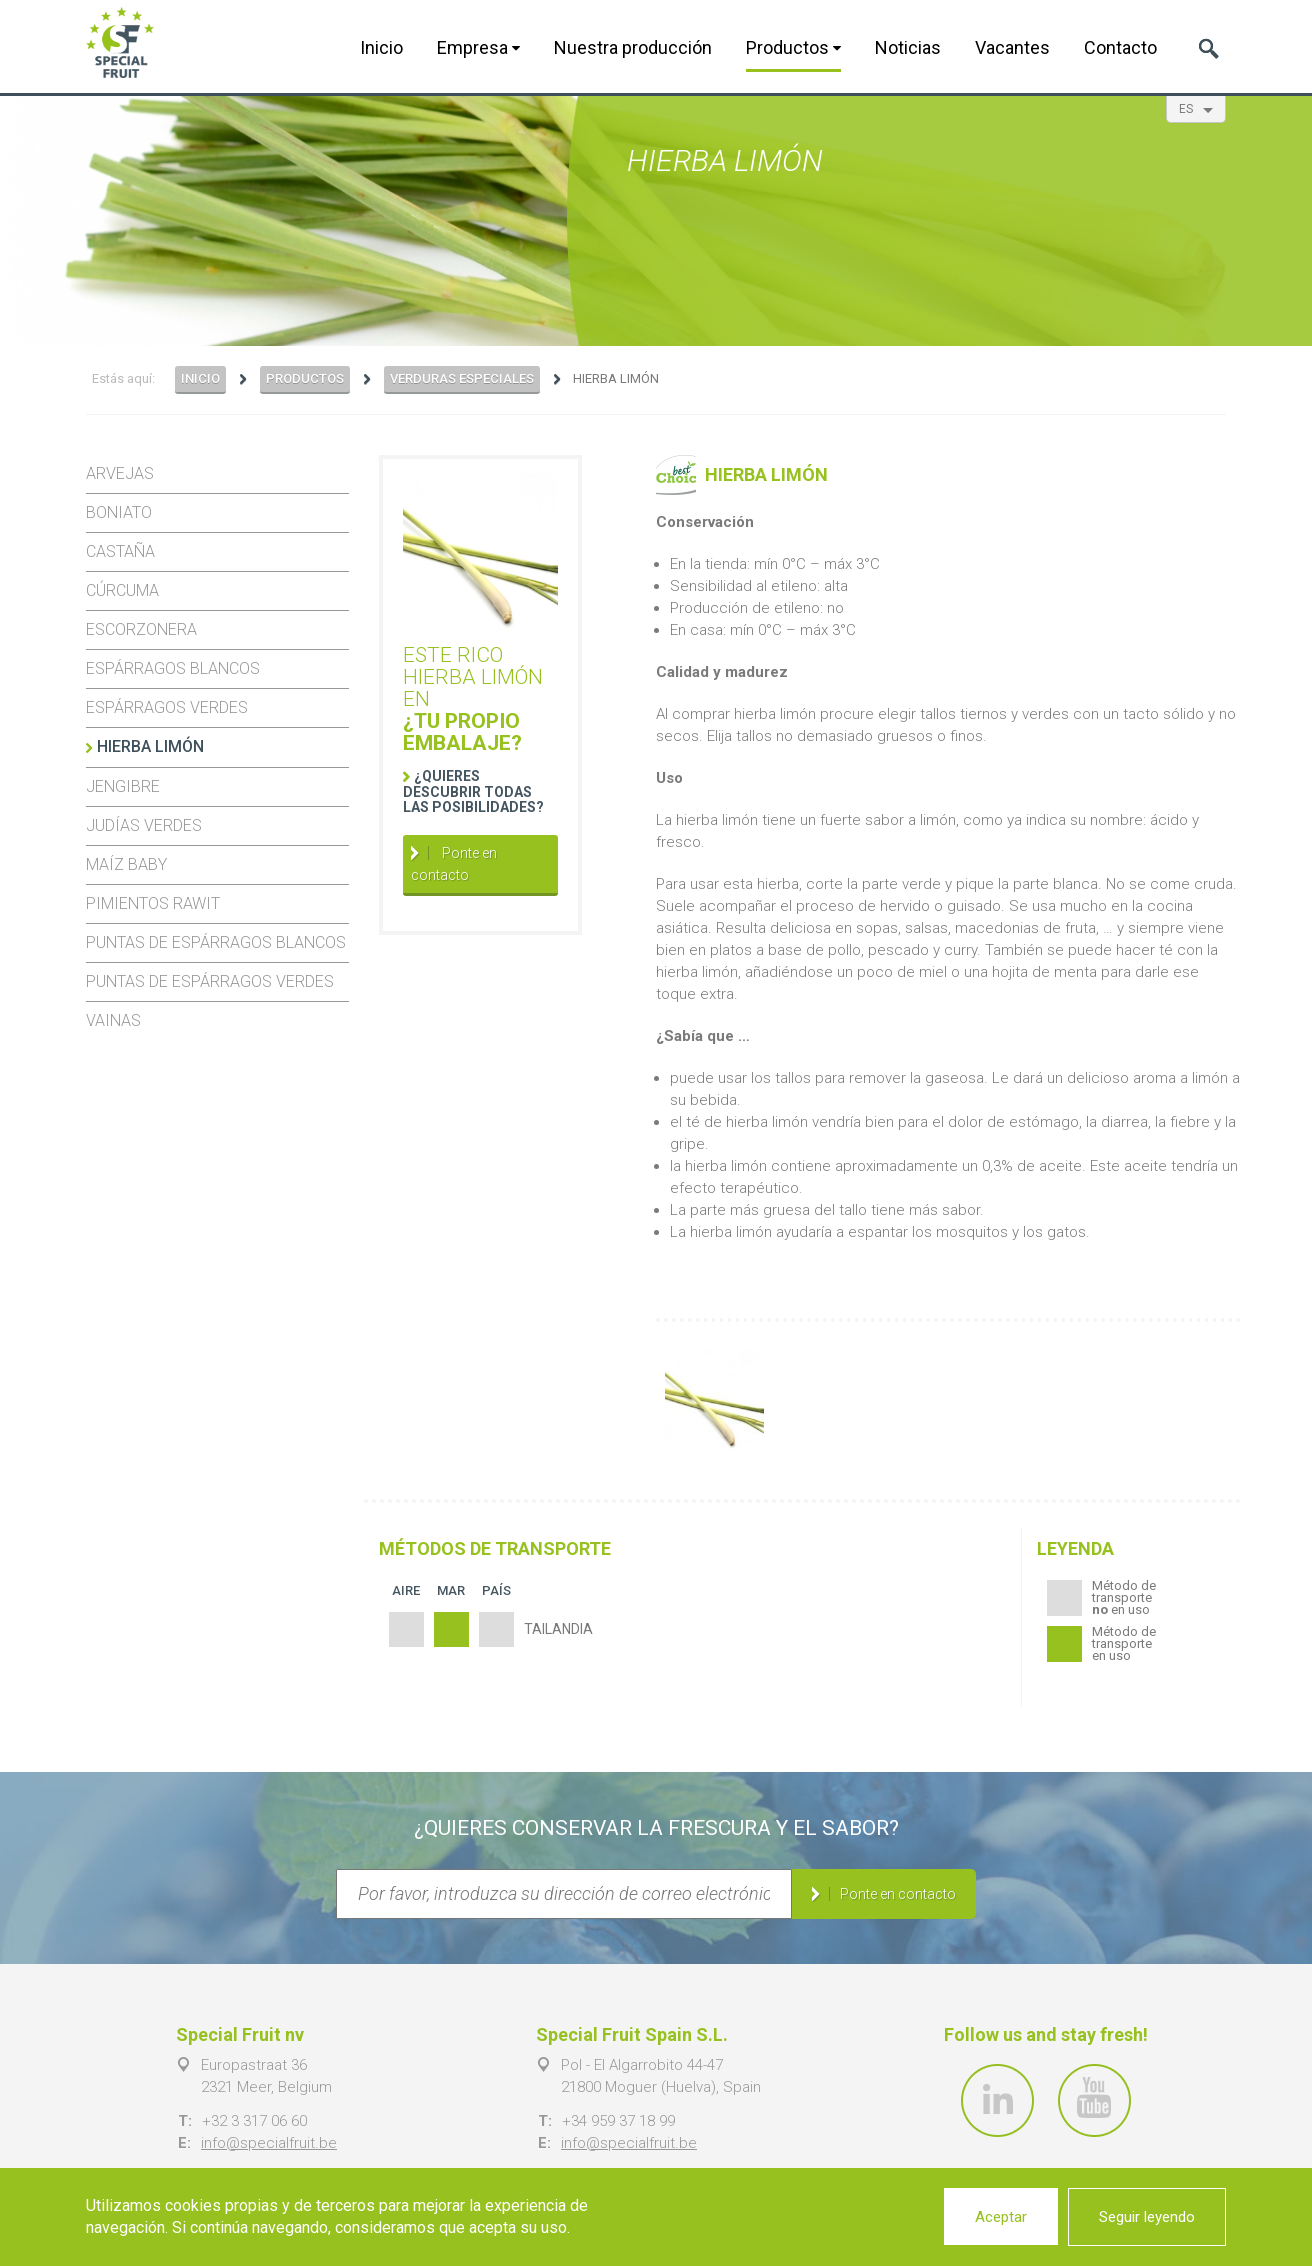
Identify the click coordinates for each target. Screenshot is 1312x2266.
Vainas (113, 1020)
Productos (793, 47)
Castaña (120, 551)
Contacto (1120, 47)
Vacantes (1012, 47)
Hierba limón (150, 746)
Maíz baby (126, 864)
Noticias (908, 47)
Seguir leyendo (1147, 2217)
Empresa (478, 47)
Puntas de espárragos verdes (210, 981)
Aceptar (1001, 2217)
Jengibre (123, 786)
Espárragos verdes (167, 707)
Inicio (381, 47)
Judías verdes (144, 825)
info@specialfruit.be (269, 2143)
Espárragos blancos (173, 668)
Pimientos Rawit (153, 903)
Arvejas (120, 473)
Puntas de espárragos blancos (216, 942)
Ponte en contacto (454, 864)
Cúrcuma (122, 590)
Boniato (119, 512)
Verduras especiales (462, 378)
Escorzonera (141, 629)
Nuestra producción (633, 47)
